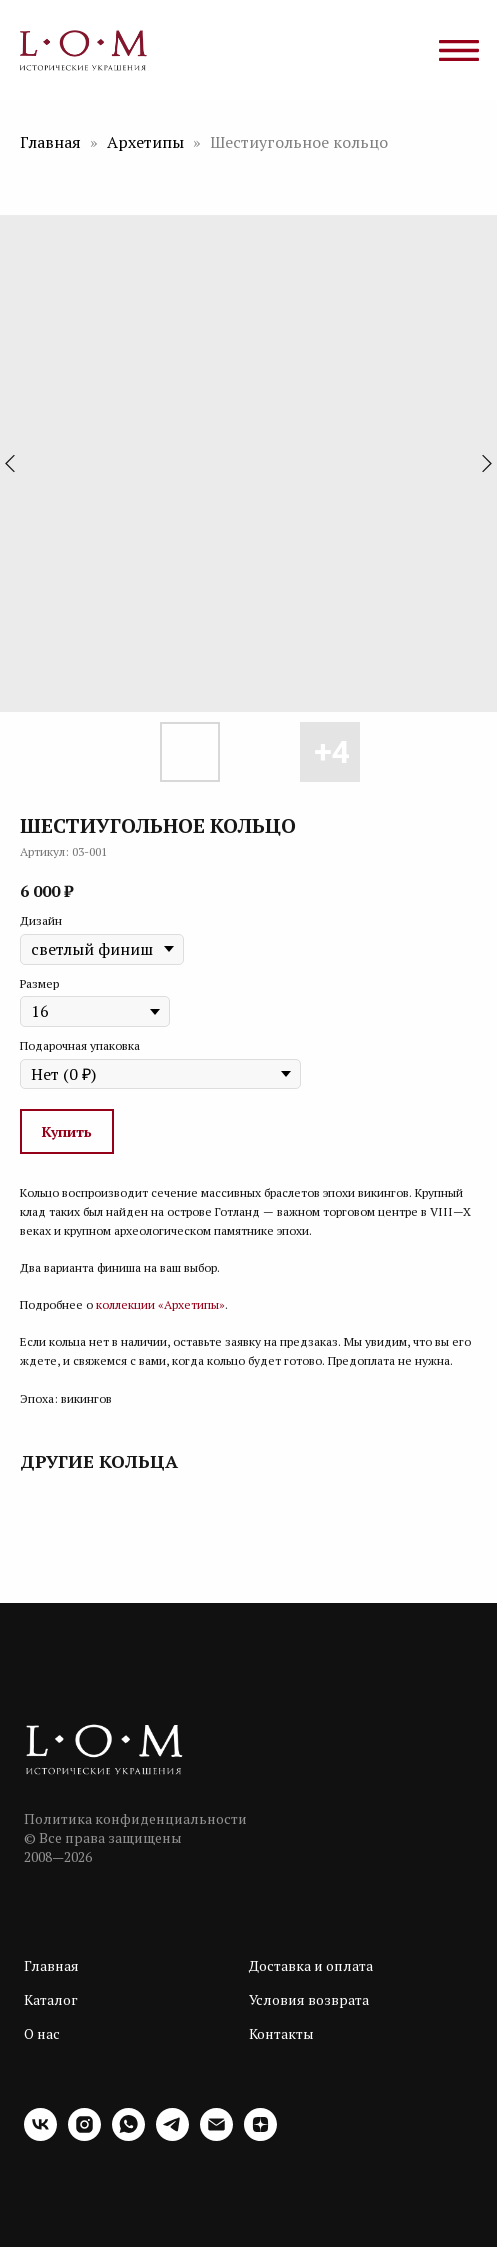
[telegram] (172, 2135)
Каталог (51, 1999)
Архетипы (145, 142)
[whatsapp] (128, 2135)
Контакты (281, 2033)
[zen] (260, 2135)
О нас (42, 2033)
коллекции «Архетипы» (160, 1304)
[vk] (40, 2135)
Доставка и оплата (311, 1965)
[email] (216, 2135)
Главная (50, 142)
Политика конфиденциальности (135, 1818)
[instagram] (84, 2135)
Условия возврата (309, 1999)
